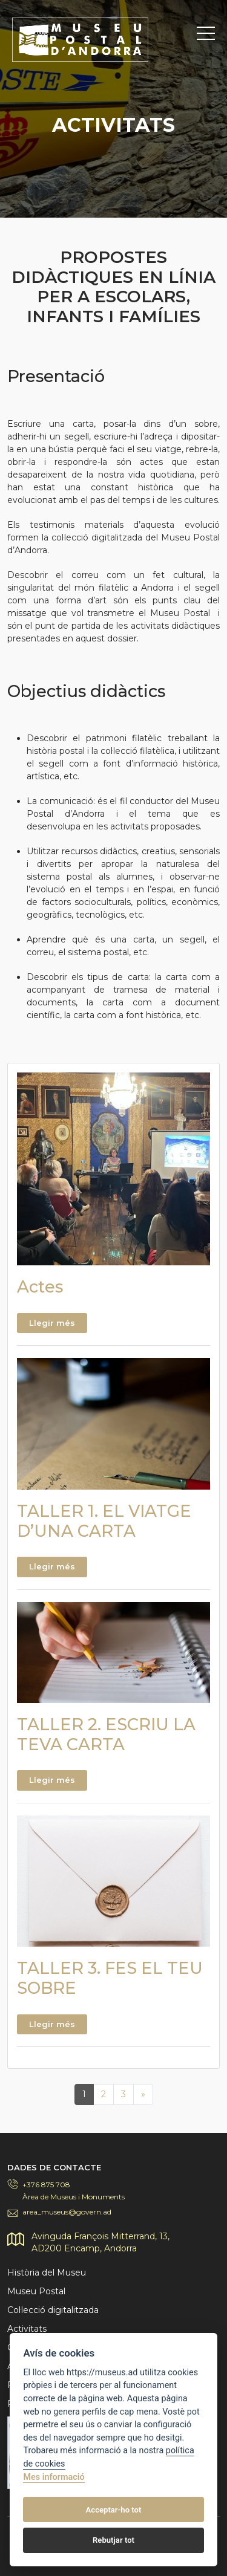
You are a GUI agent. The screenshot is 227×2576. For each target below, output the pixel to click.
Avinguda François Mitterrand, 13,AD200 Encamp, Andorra (100, 2242)
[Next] (143, 2094)
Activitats (27, 2328)
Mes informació (53, 2477)
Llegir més (52, 1323)
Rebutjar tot (113, 2540)
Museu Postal (36, 2291)
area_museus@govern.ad (66, 2211)
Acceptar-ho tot (114, 2509)
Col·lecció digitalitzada (53, 2310)
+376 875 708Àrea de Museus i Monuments (73, 2190)
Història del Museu (46, 2272)
